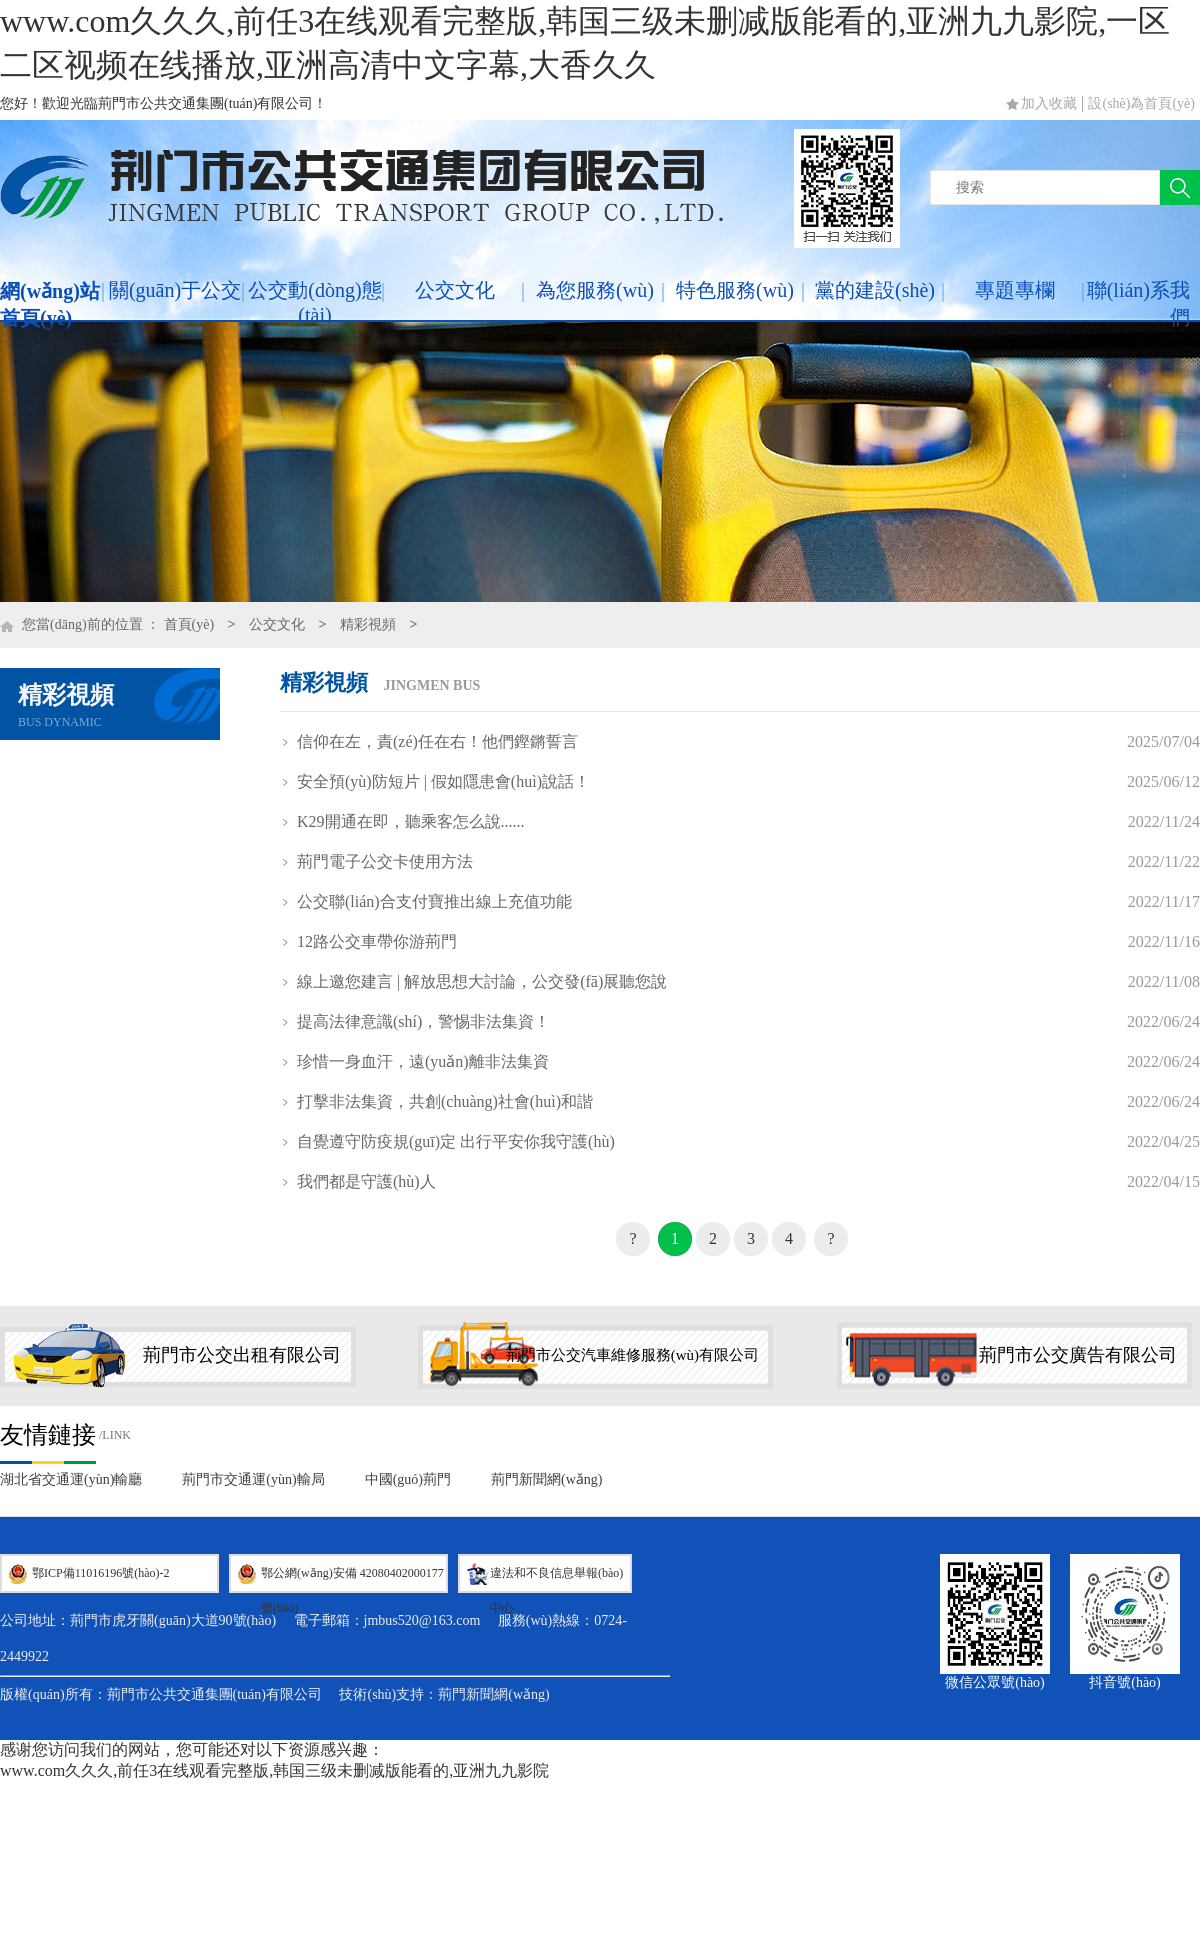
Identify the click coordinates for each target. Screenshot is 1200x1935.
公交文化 (455, 290)
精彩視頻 (368, 624)
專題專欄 (1015, 290)
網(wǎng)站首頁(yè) (50, 304)
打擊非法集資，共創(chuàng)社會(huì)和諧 (445, 1101)
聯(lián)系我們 (1138, 303)
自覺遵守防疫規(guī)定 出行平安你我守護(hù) (456, 1141)
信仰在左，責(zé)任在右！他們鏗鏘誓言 (437, 741)
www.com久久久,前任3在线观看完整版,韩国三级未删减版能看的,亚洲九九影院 (274, 1770)
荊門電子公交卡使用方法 (385, 861)
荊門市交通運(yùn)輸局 (253, 1479)
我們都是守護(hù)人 (366, 1181)
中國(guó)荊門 (408, 1479)
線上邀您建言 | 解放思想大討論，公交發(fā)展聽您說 (482, 981)
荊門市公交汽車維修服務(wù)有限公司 (632, 1355)
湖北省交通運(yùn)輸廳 (71, 1479)
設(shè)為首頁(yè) (1141, 103)
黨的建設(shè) (875, 290)
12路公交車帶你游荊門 (377, 941)
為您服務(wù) (595, 290)
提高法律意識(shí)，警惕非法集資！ (423, 1021)
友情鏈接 (48, 1435)
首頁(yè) (189, 624)
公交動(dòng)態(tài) (314, 302)
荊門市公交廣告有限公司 (1078, 1355)
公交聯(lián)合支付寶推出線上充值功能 (434, 901)
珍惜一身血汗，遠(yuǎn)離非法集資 (423, 1061)
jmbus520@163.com (422, 1620)
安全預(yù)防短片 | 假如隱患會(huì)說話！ (443, 781)
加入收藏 (1049, 103)
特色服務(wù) (735, 290)
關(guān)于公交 (175, 290)
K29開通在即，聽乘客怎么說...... (411, 821)
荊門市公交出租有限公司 (242, 1355)
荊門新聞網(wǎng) (546, 1479)
